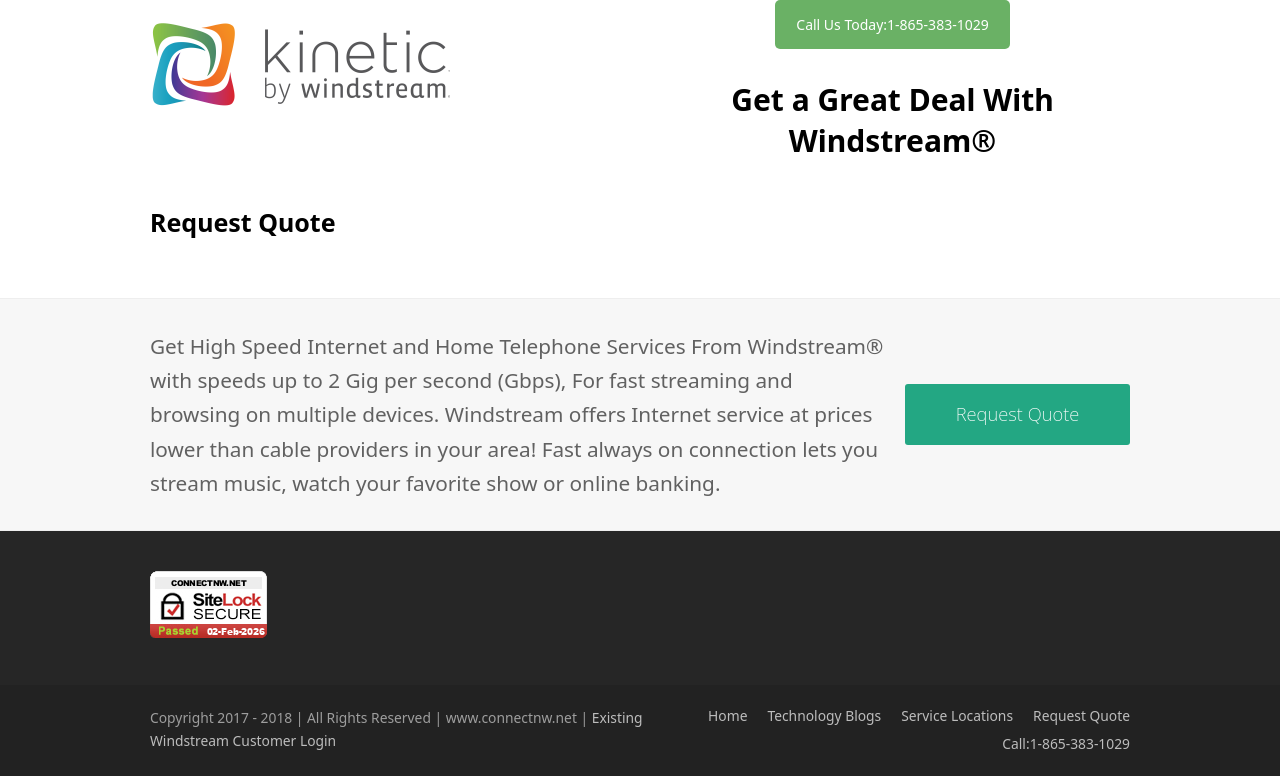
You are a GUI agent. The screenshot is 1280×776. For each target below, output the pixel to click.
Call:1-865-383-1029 (1066, 743)
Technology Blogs (824, 715)
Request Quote (1081, 715)
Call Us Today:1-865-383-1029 (892, 24)
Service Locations (957, 715)
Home (727, 715)
